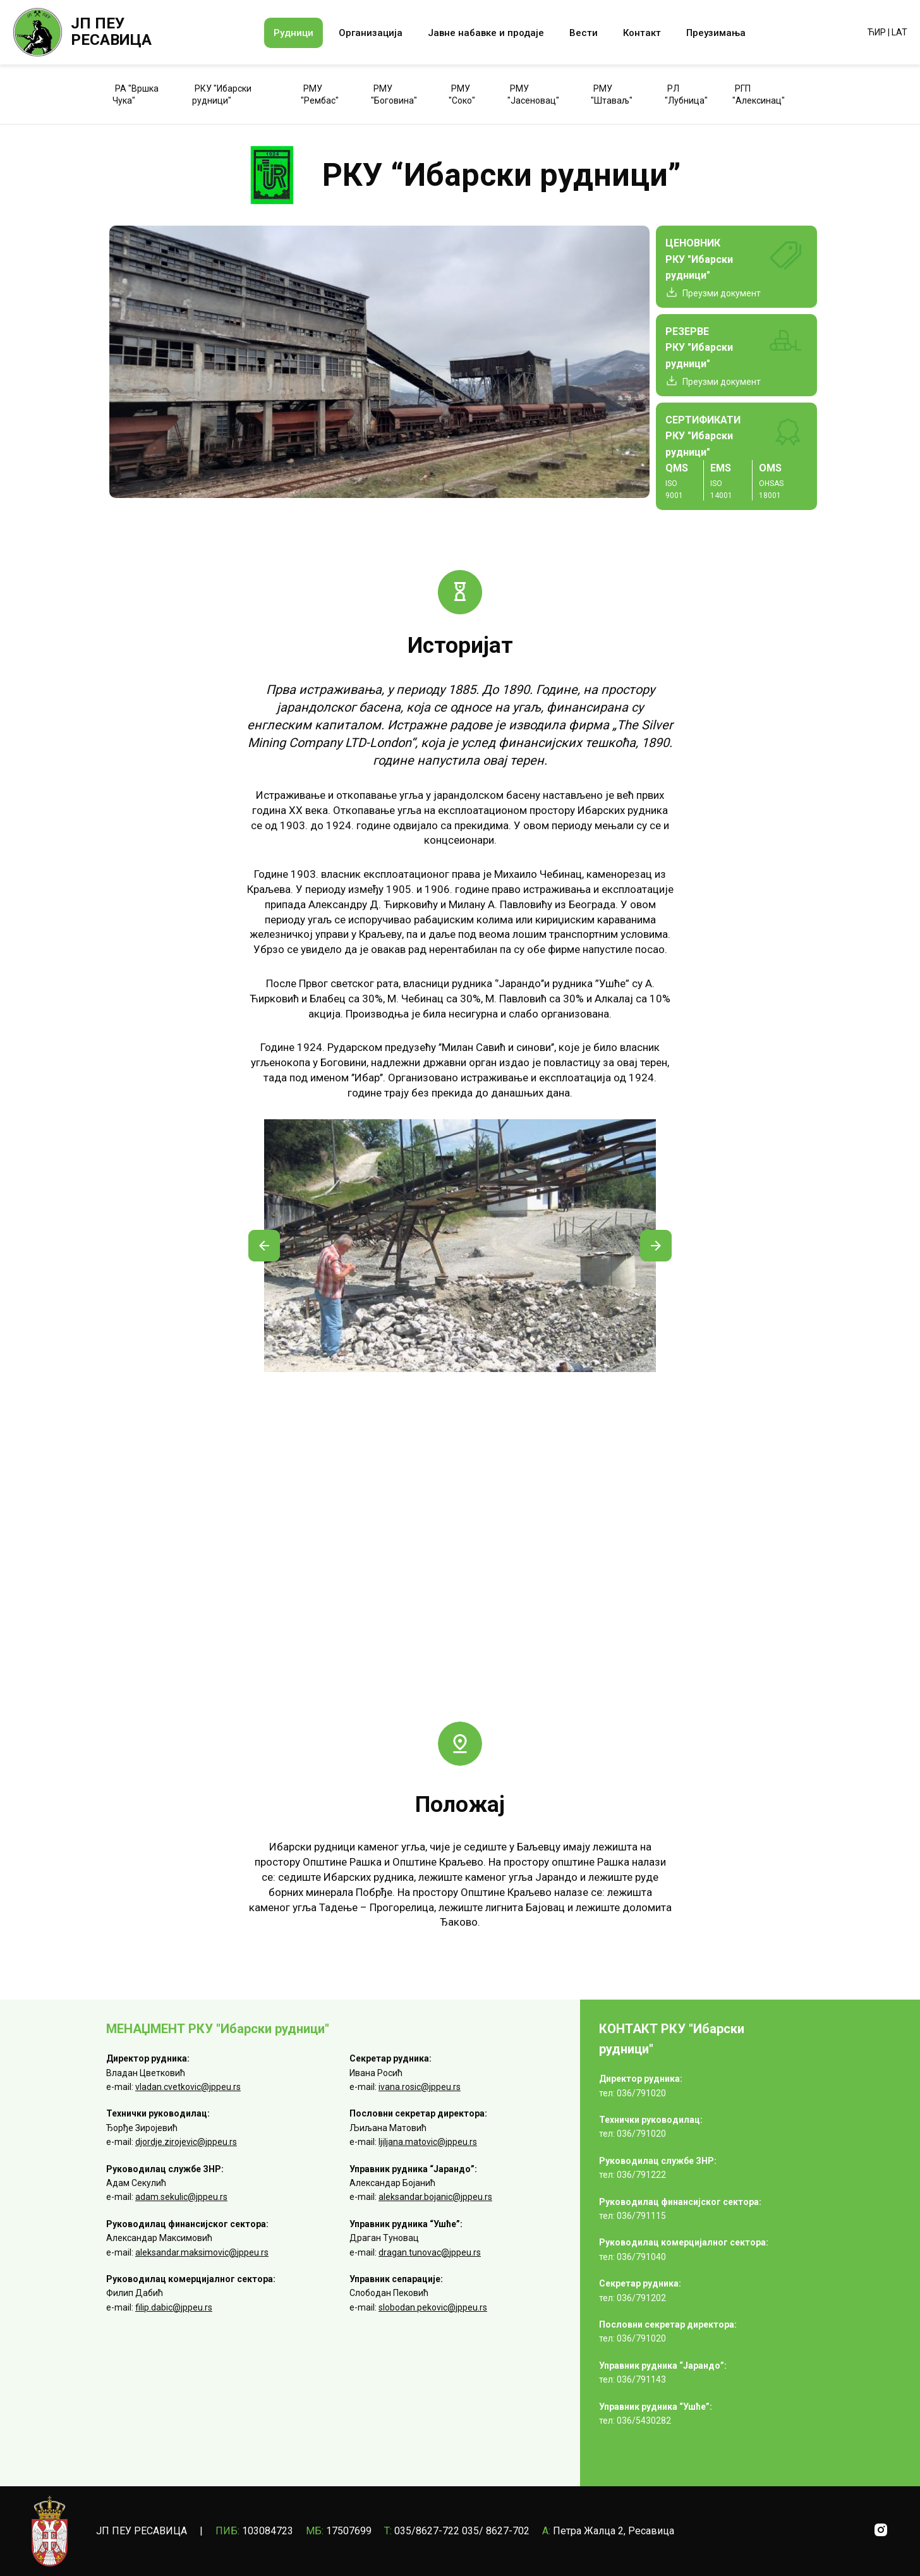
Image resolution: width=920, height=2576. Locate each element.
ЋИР (877, 32)
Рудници (293, 33)
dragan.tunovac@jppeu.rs (429, 2252)
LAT (899, 32)
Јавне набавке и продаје (486, 33)
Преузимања (716, 33)
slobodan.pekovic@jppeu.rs (432, 2307)
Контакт (642, 33)
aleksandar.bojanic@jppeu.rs (435, 2197)
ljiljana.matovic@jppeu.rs (427, 2142)
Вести (583, 33)
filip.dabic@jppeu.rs (173, 2307)
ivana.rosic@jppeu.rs (419, 2087)
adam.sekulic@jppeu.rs (181, 2197)
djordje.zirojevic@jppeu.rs (186, 2142)
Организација (370, 33)
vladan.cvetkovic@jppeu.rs (188, 2087)
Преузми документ (721, 293)
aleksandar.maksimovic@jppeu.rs (202, 2252)
